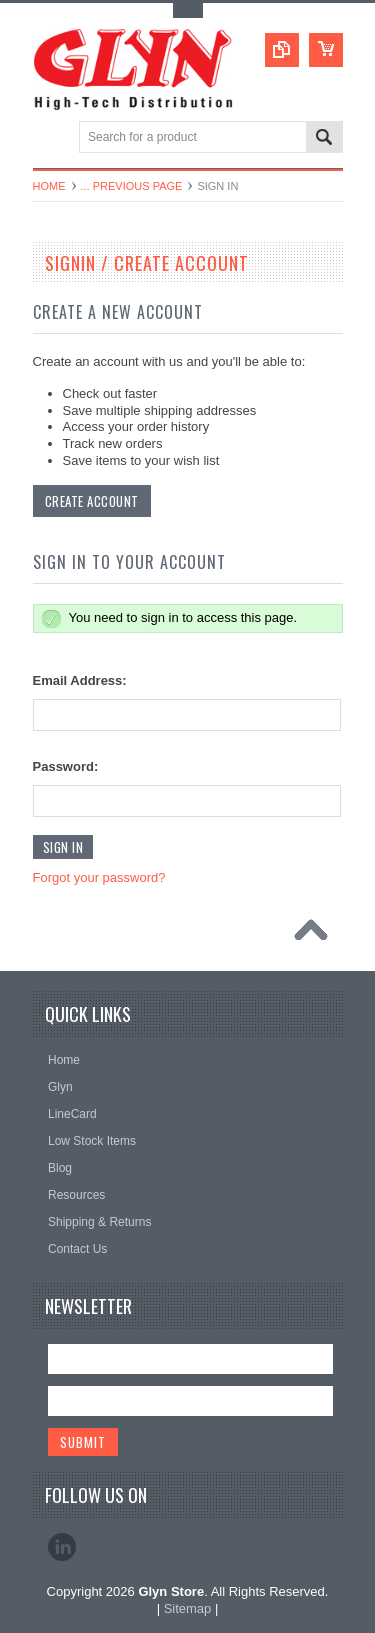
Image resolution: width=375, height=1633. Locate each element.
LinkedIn (62, 1547)
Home (49, 186)
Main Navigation (50, 138)
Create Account (92, 501)
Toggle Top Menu (188, 10)
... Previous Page (132, 186)
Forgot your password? (99, 877)
